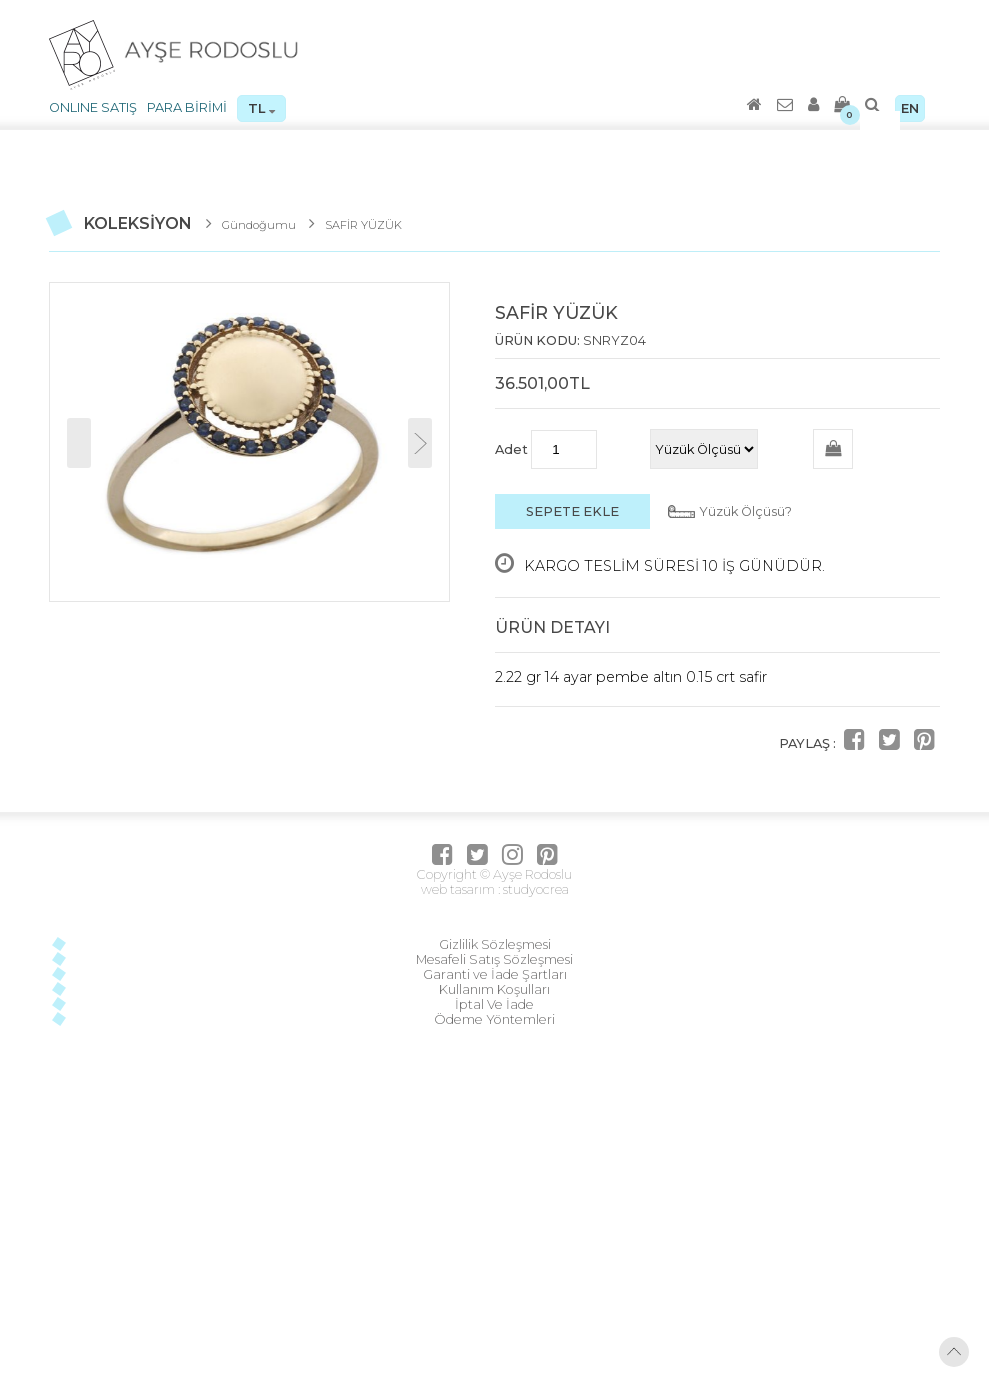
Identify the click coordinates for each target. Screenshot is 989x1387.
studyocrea (534, 889)
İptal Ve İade (494, 1004)
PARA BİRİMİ (187, 107)
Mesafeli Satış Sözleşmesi (494, 959)
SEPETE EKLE (572, 511)
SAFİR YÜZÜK (363, 225)
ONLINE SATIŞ (93, 107)
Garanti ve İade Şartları (495, 974)
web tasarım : (460, 889)
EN (910, 108)
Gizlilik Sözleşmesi (495, 944)
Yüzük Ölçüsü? (745, 511)
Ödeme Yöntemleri (494, 1019)
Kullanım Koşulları (494, 989)
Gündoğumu (260, 225)
